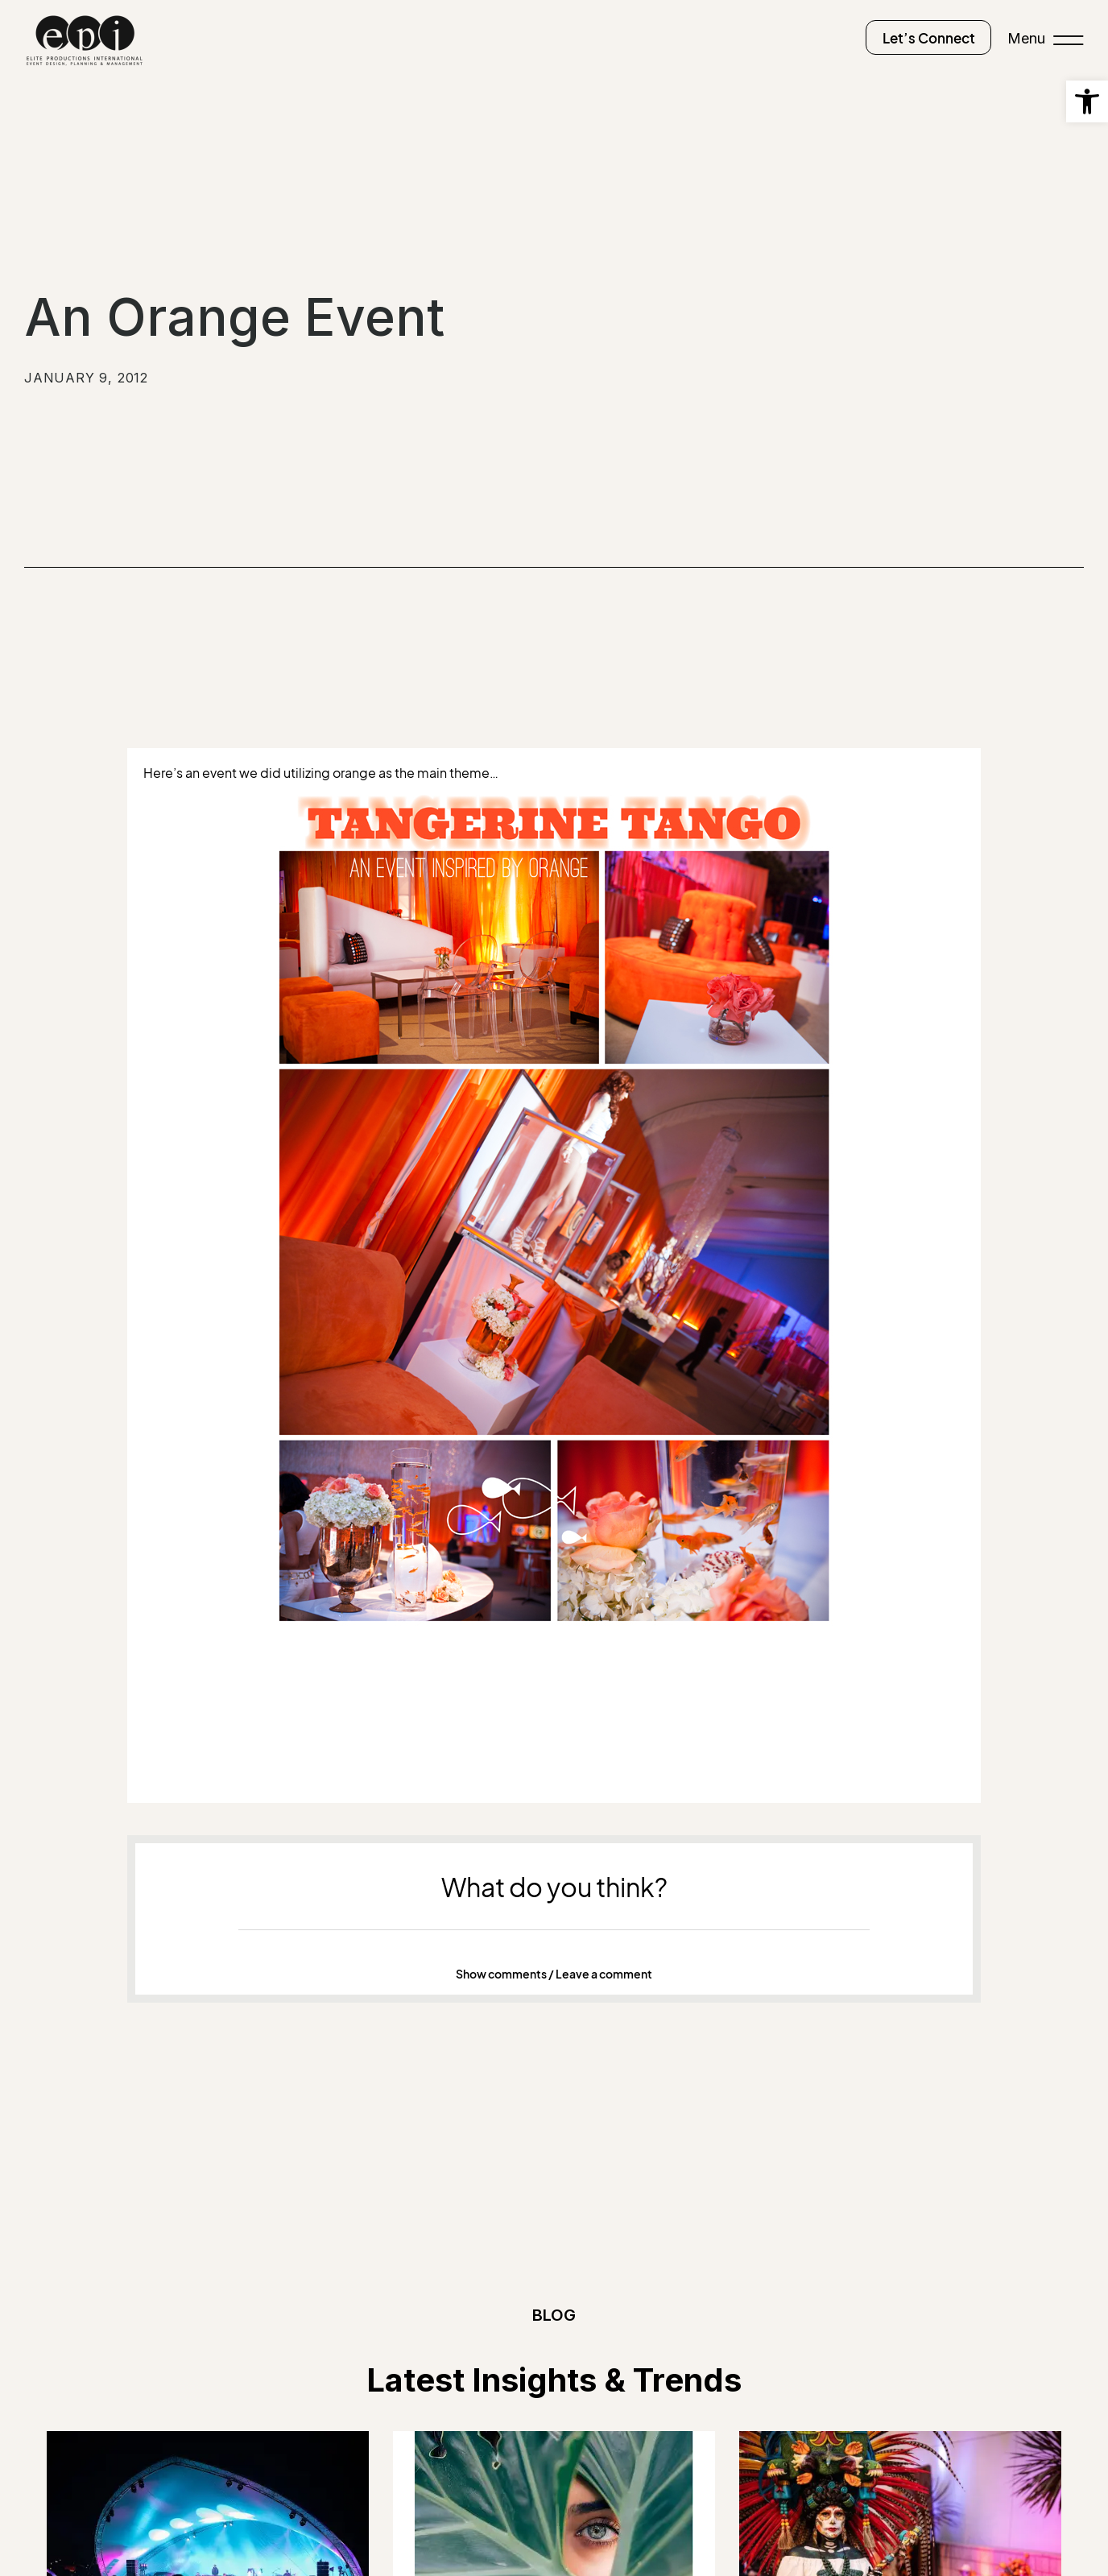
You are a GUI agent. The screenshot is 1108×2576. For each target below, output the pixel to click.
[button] (554, 1974)
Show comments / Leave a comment (554, 1974)
